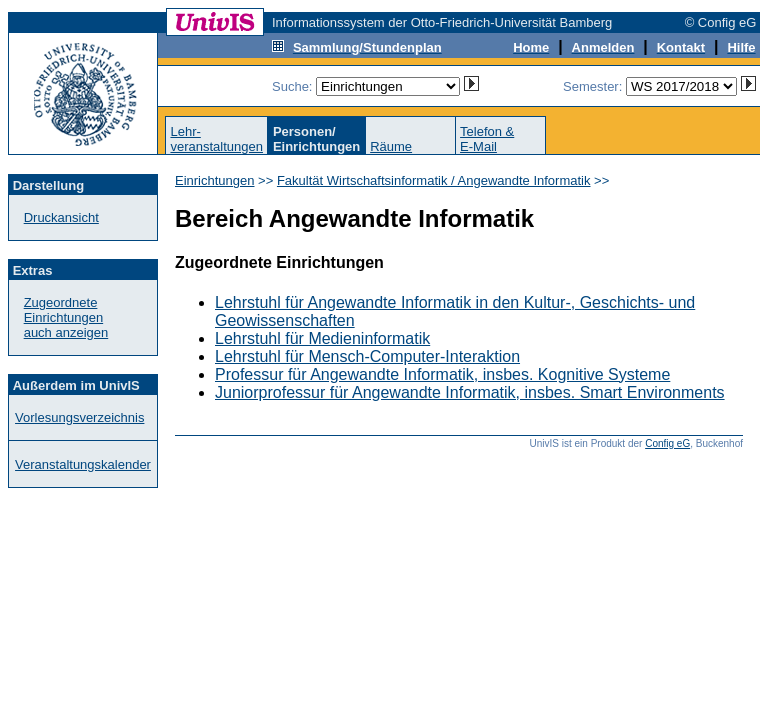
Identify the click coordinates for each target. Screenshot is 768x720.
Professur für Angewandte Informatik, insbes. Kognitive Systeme (442, 374)
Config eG (667, 443)
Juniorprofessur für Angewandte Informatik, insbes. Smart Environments (470, 392)
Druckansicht (61, 217)
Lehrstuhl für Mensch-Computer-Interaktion (367, 356)
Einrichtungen (215, 180)
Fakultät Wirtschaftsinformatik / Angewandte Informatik (434, 180)
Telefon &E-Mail (487, 139)
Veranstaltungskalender (83, 464)
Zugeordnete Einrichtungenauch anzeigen (66, 317)
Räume (391, 146)
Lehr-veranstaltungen (216, 139)
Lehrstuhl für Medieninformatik (322, 338)
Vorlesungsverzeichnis (79, 417)
